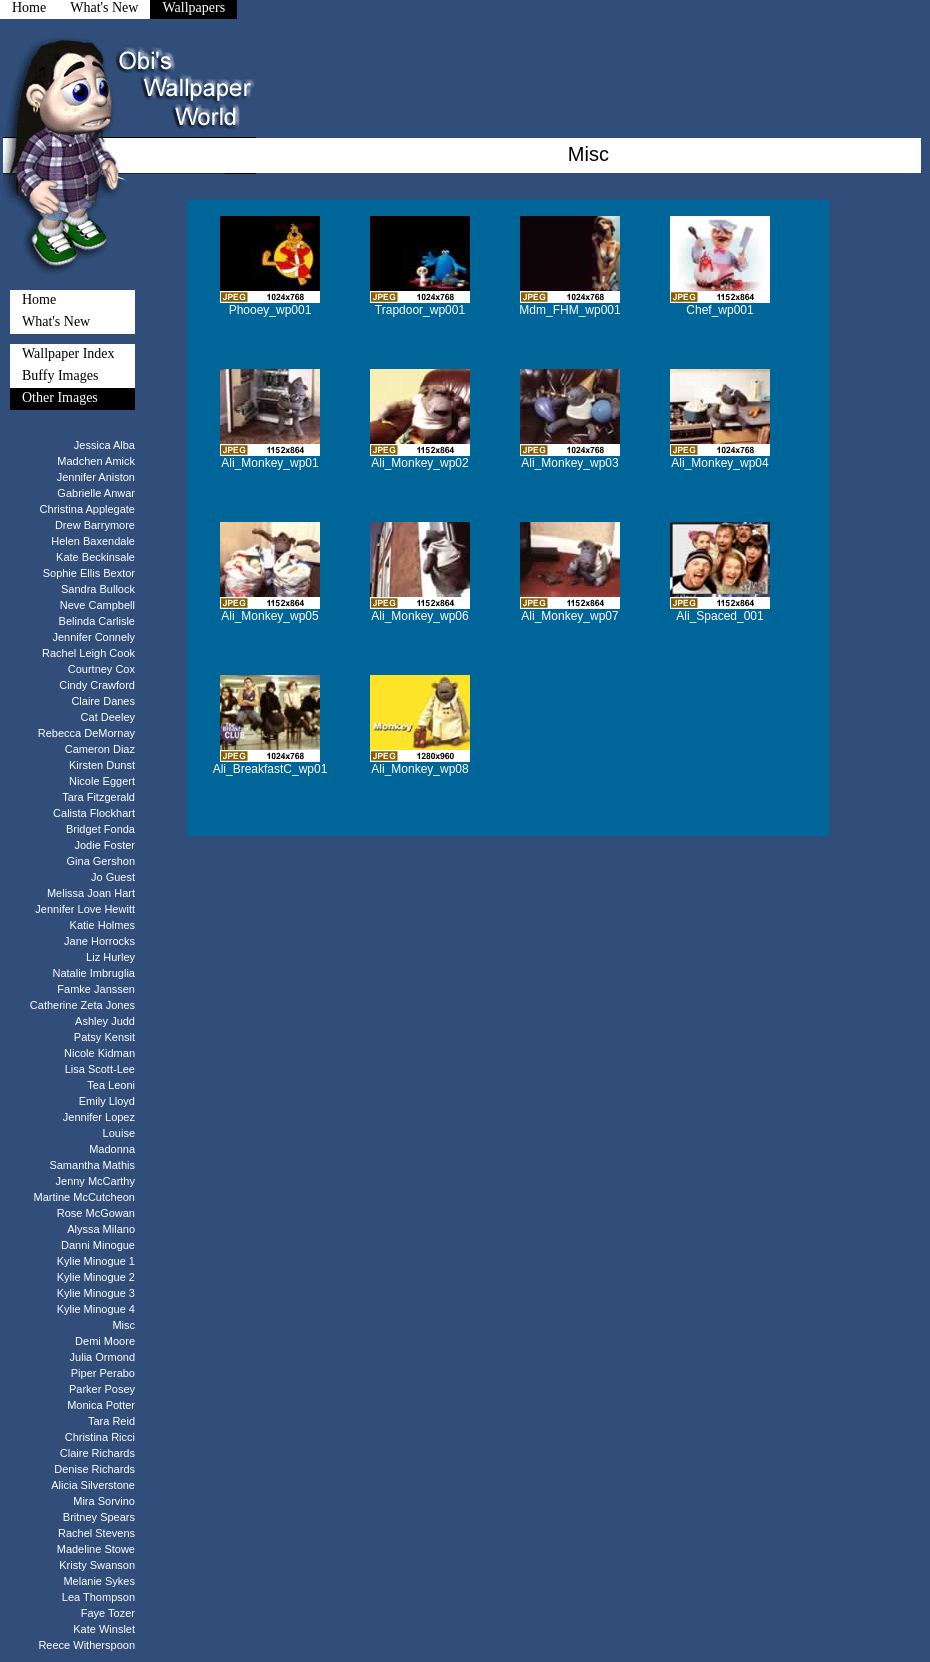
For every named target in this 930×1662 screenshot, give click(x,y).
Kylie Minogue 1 (96, 1261)
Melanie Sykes (99, 1581)
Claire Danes (103, 701)
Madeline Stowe (96, 1549)
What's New (56, 321)
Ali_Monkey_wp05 (269, 616)
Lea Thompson (98, 1597)
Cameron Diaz (100, 749)
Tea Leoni (111, 1085)
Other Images (60, 397)
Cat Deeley (108, 717)
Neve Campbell (97, 605)
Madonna (112, 1149)
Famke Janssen (96, 989)
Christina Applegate (87, 509)
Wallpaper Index (68, 353)
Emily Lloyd (107, 1101)
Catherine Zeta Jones (82, 1005)
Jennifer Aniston (96, 477)
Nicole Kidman (99, 1053)
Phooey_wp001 (270, 310)
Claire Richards (97, 1453)
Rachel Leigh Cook (88, 653)
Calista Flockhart (94, 813)
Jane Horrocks (99, 941)
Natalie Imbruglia (93, 973)
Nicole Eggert (102, 781)
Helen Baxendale (93, 541)
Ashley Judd (105, 1021)
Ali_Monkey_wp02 (419, 463)
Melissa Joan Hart (91, 893)
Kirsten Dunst (102, 765)
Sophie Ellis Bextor (89, 573)
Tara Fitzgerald (98, 797)
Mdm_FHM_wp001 (569, 310)
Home (39, 299)
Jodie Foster (104, 845)
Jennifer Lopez (99, 1117)
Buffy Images (60, 375)
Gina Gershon (101, 861)
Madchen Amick (96, 461)
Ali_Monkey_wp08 (419, 769)
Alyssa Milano (101, 1229)
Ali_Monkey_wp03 (569, 463)
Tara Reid (111, 1421)
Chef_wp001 (719, 310)
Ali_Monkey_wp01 (269, 463)
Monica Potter (101, 1405)
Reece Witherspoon (86, 1645)
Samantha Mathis (92, 1165)
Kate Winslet (104, 1629)
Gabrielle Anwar (96, 493)
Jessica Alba (104, 445)
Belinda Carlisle (97, 621)
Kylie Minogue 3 (96, 1293)
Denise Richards (94, 1469)
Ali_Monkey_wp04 (719, 463)
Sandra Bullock (98, 589)
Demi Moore (105, 1341)
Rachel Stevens (96, 1533)
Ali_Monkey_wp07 (569, 616)
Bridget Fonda (100, 829)
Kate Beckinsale (95, 557)
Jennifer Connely (93, 637)
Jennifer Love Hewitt (85, 909)
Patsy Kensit (104, 1037)
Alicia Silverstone (93, 1485)
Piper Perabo (103, 1373)
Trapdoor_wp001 (420, 310)
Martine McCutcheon (85, 1197)
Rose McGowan (96, 1213)
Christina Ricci (100, 1437)
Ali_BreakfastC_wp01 (270, 769)
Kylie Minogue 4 (96, 1309)
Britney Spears (99, 1517)
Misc (123, 1325)
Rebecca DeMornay (86, 733)
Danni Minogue (98, 1245)
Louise (119, 1133)
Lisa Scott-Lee (100, 1069)
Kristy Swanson (97, 1565)
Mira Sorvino (104, 1501)
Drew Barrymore (95, 525)
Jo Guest (113, 877)
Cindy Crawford (97, 685)
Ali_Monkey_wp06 (419, 616)
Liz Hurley (110, 957)
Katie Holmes (102, 925)
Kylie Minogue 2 (96, 1277)
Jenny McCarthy (95, 1181)
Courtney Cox (101, 669)
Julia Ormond (102, 1357)
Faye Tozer (108, 1613)
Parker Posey (102, 1389)
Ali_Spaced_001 (719, 616)
